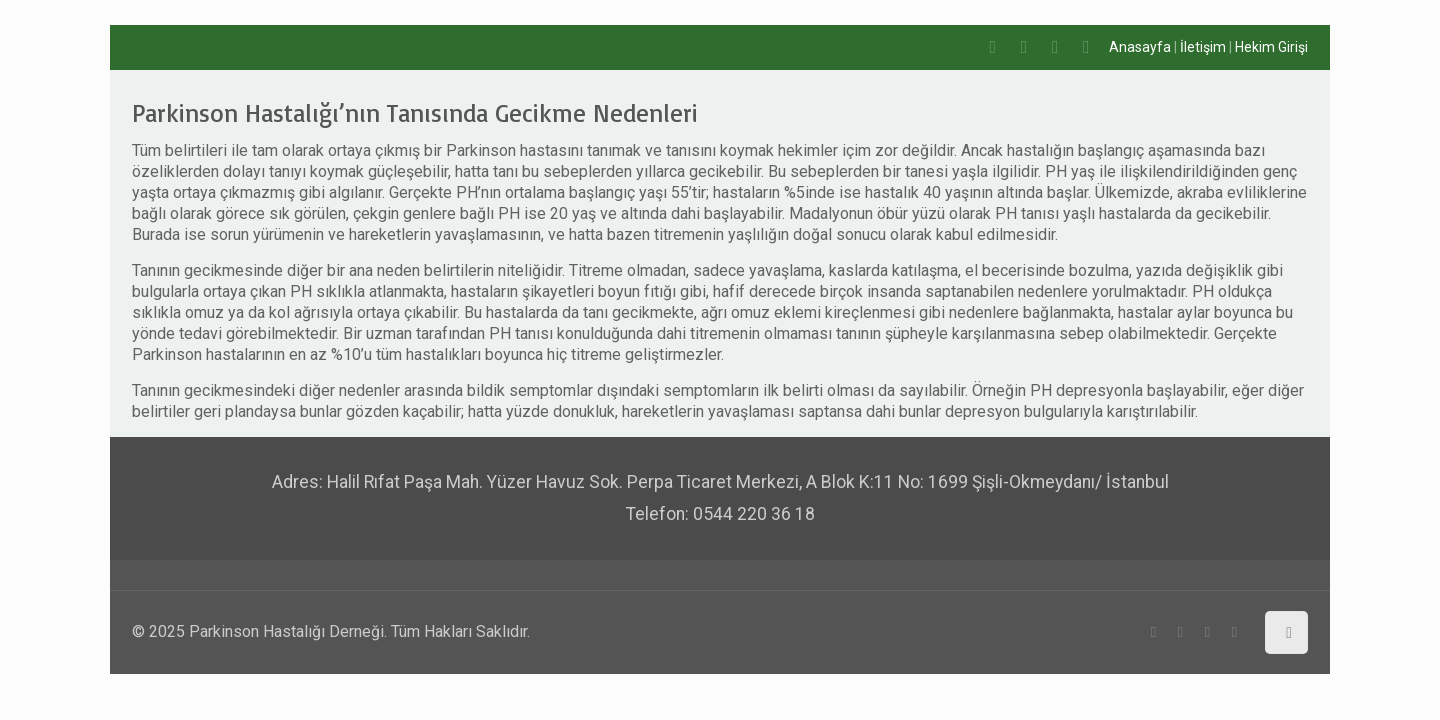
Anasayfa (1140, 47)
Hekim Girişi (1271, 47)
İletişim (1203, 47)
